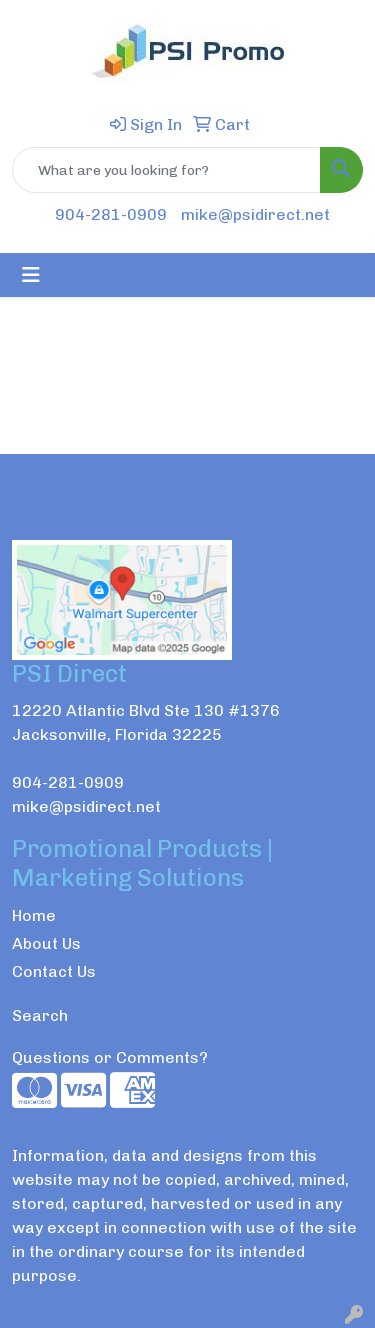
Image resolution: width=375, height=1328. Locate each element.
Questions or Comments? (110, 1057)
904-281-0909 (111, 214)
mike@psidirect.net (255, 214)
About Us (46, 943)
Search (40, 1015)
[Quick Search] (166, 170)
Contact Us (54, 971)
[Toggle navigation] (31, 275)
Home (34, 915)
